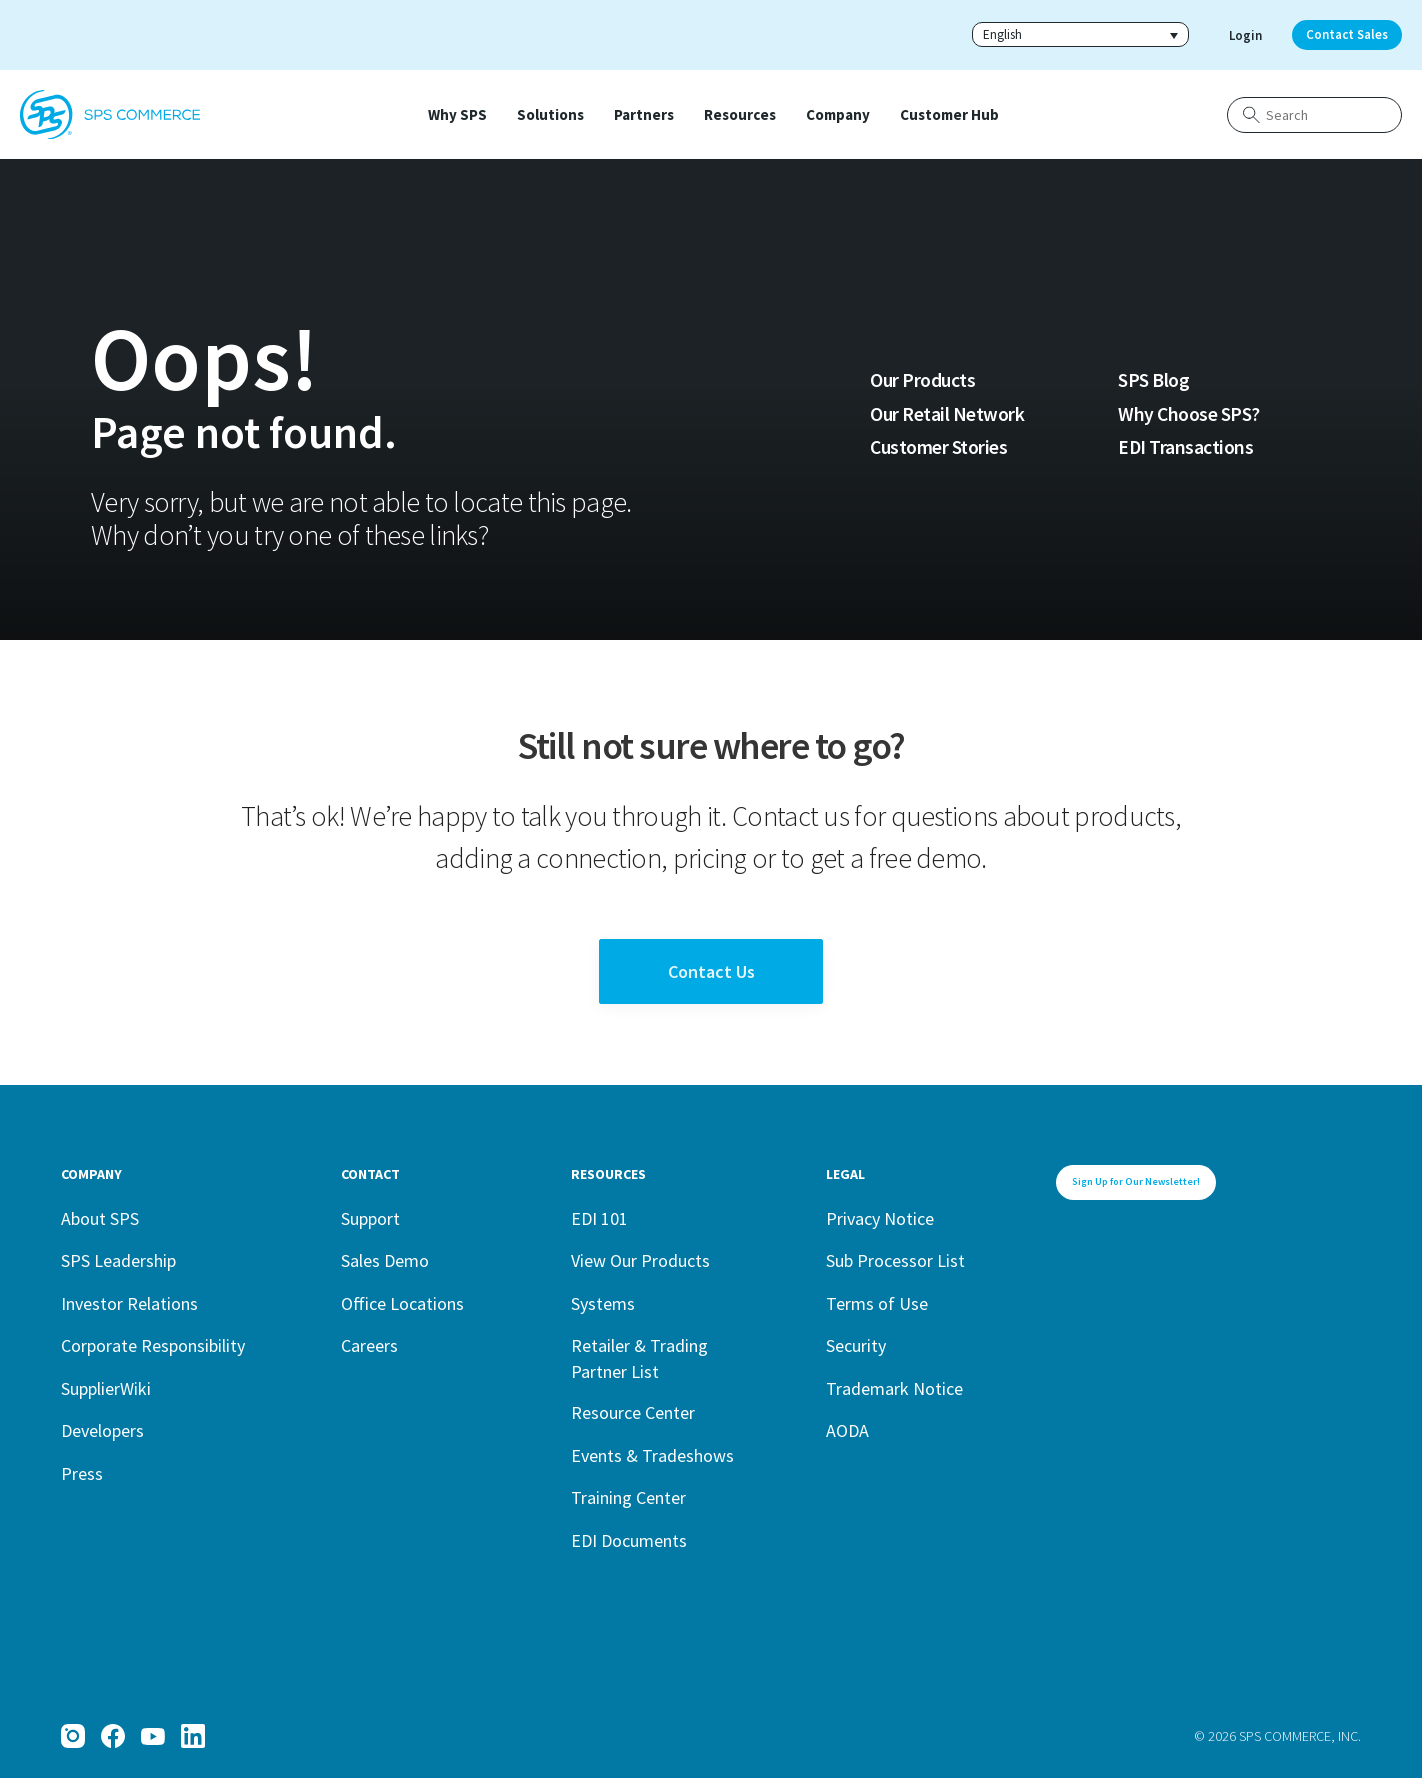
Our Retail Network (947, 414)
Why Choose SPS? (1189, 414)
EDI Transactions (1185, 447)
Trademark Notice (894, 1388)
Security (856, 1345)
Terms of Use (877, 1303)
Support (370, 1218)
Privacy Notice (880, 1218)
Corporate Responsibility (153, 1345)
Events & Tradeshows (652, 1455)
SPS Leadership (118, 1260)
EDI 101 (599, 1218)
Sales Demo (385, 1260)
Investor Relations (129, 1303)
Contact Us (711, 971)
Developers (102, 1430)
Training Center (628, 1497)
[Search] (1314, 115)
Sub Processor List (895, 1260)
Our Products (922, 380)
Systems (603, 1303)
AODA (847, 1430)
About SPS (100, 1218)
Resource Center (633, 1412)
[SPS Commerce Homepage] (110, 115)
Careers (369, 1345)
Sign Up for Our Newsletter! (1136, 1181)
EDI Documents (629, 1540)
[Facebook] (113, 1736)
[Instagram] (73, 1736)
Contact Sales (1347, 34)
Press (82, 1473)
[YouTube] (153, 1736)
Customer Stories (938, 447)
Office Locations (402, 1303)
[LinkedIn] (193, 1736)
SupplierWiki (106, 1388)
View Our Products (640, 1260)
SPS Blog (1153, 380)
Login (1245, 35)
